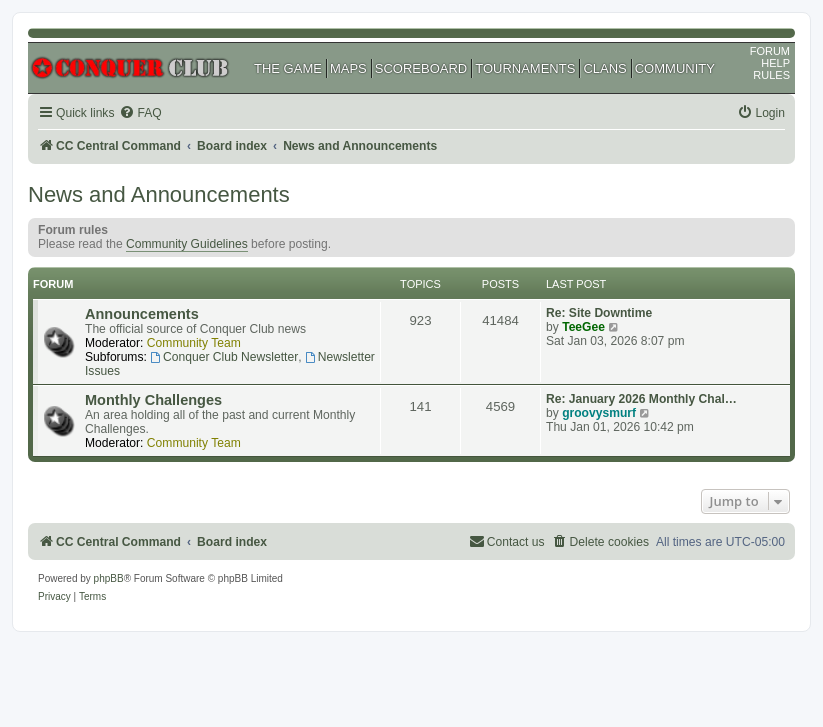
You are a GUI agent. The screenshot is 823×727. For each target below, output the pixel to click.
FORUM (770, 51)
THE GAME (288, 68)
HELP (775, 63)
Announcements (142, 314)
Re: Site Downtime (599, 313)
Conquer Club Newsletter (224, 357)
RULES (771, 75)
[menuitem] (140, 113)
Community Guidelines (187, 244)
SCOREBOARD (421, 68)
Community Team (194, 343)
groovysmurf (599, 413)
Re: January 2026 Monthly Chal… (641, 399)
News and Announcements (159, 194)
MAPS (348, 68)
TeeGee (583, 327)
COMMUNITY (675, 68)
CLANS (604, 68)
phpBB (109, 578)
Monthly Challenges (153, 400)
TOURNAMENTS (525, 68)
